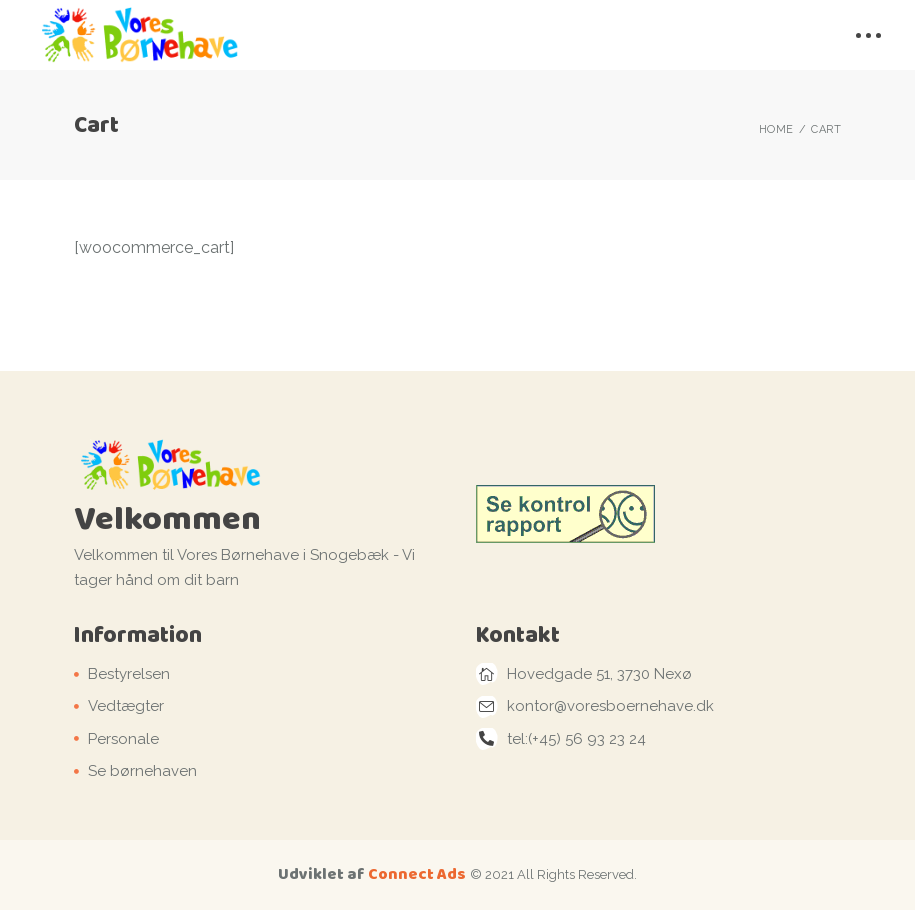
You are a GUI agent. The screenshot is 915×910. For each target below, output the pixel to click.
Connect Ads (417, 873)
